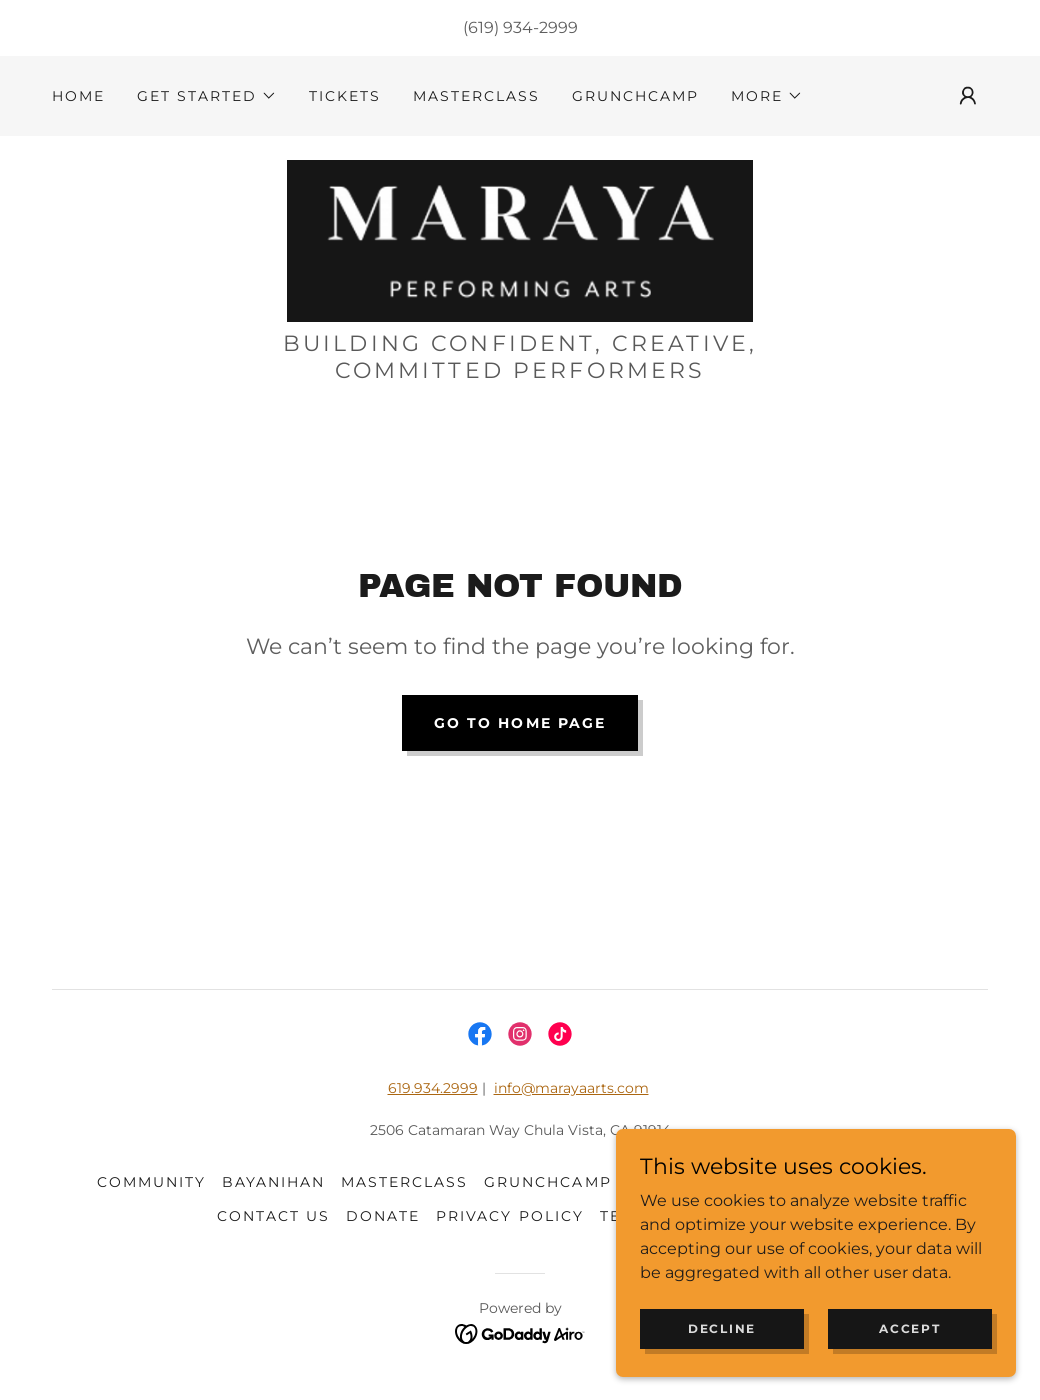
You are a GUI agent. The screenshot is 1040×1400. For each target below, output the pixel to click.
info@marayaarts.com (571, 1088)
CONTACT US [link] (273, 1216)
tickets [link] (345, 96)
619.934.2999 (433, 1088)
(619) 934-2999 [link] (520, 27)
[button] (207, 96)
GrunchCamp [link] (635, 96)
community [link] (151, 1182)
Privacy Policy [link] (509, 1216)
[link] (519, 239)
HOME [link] (78, 96)
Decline (722, 1328)
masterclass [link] (476, 96)
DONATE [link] (383, 1216)
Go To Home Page (519, 723)
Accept (909, 1328)
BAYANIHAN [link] (273, 1182)
